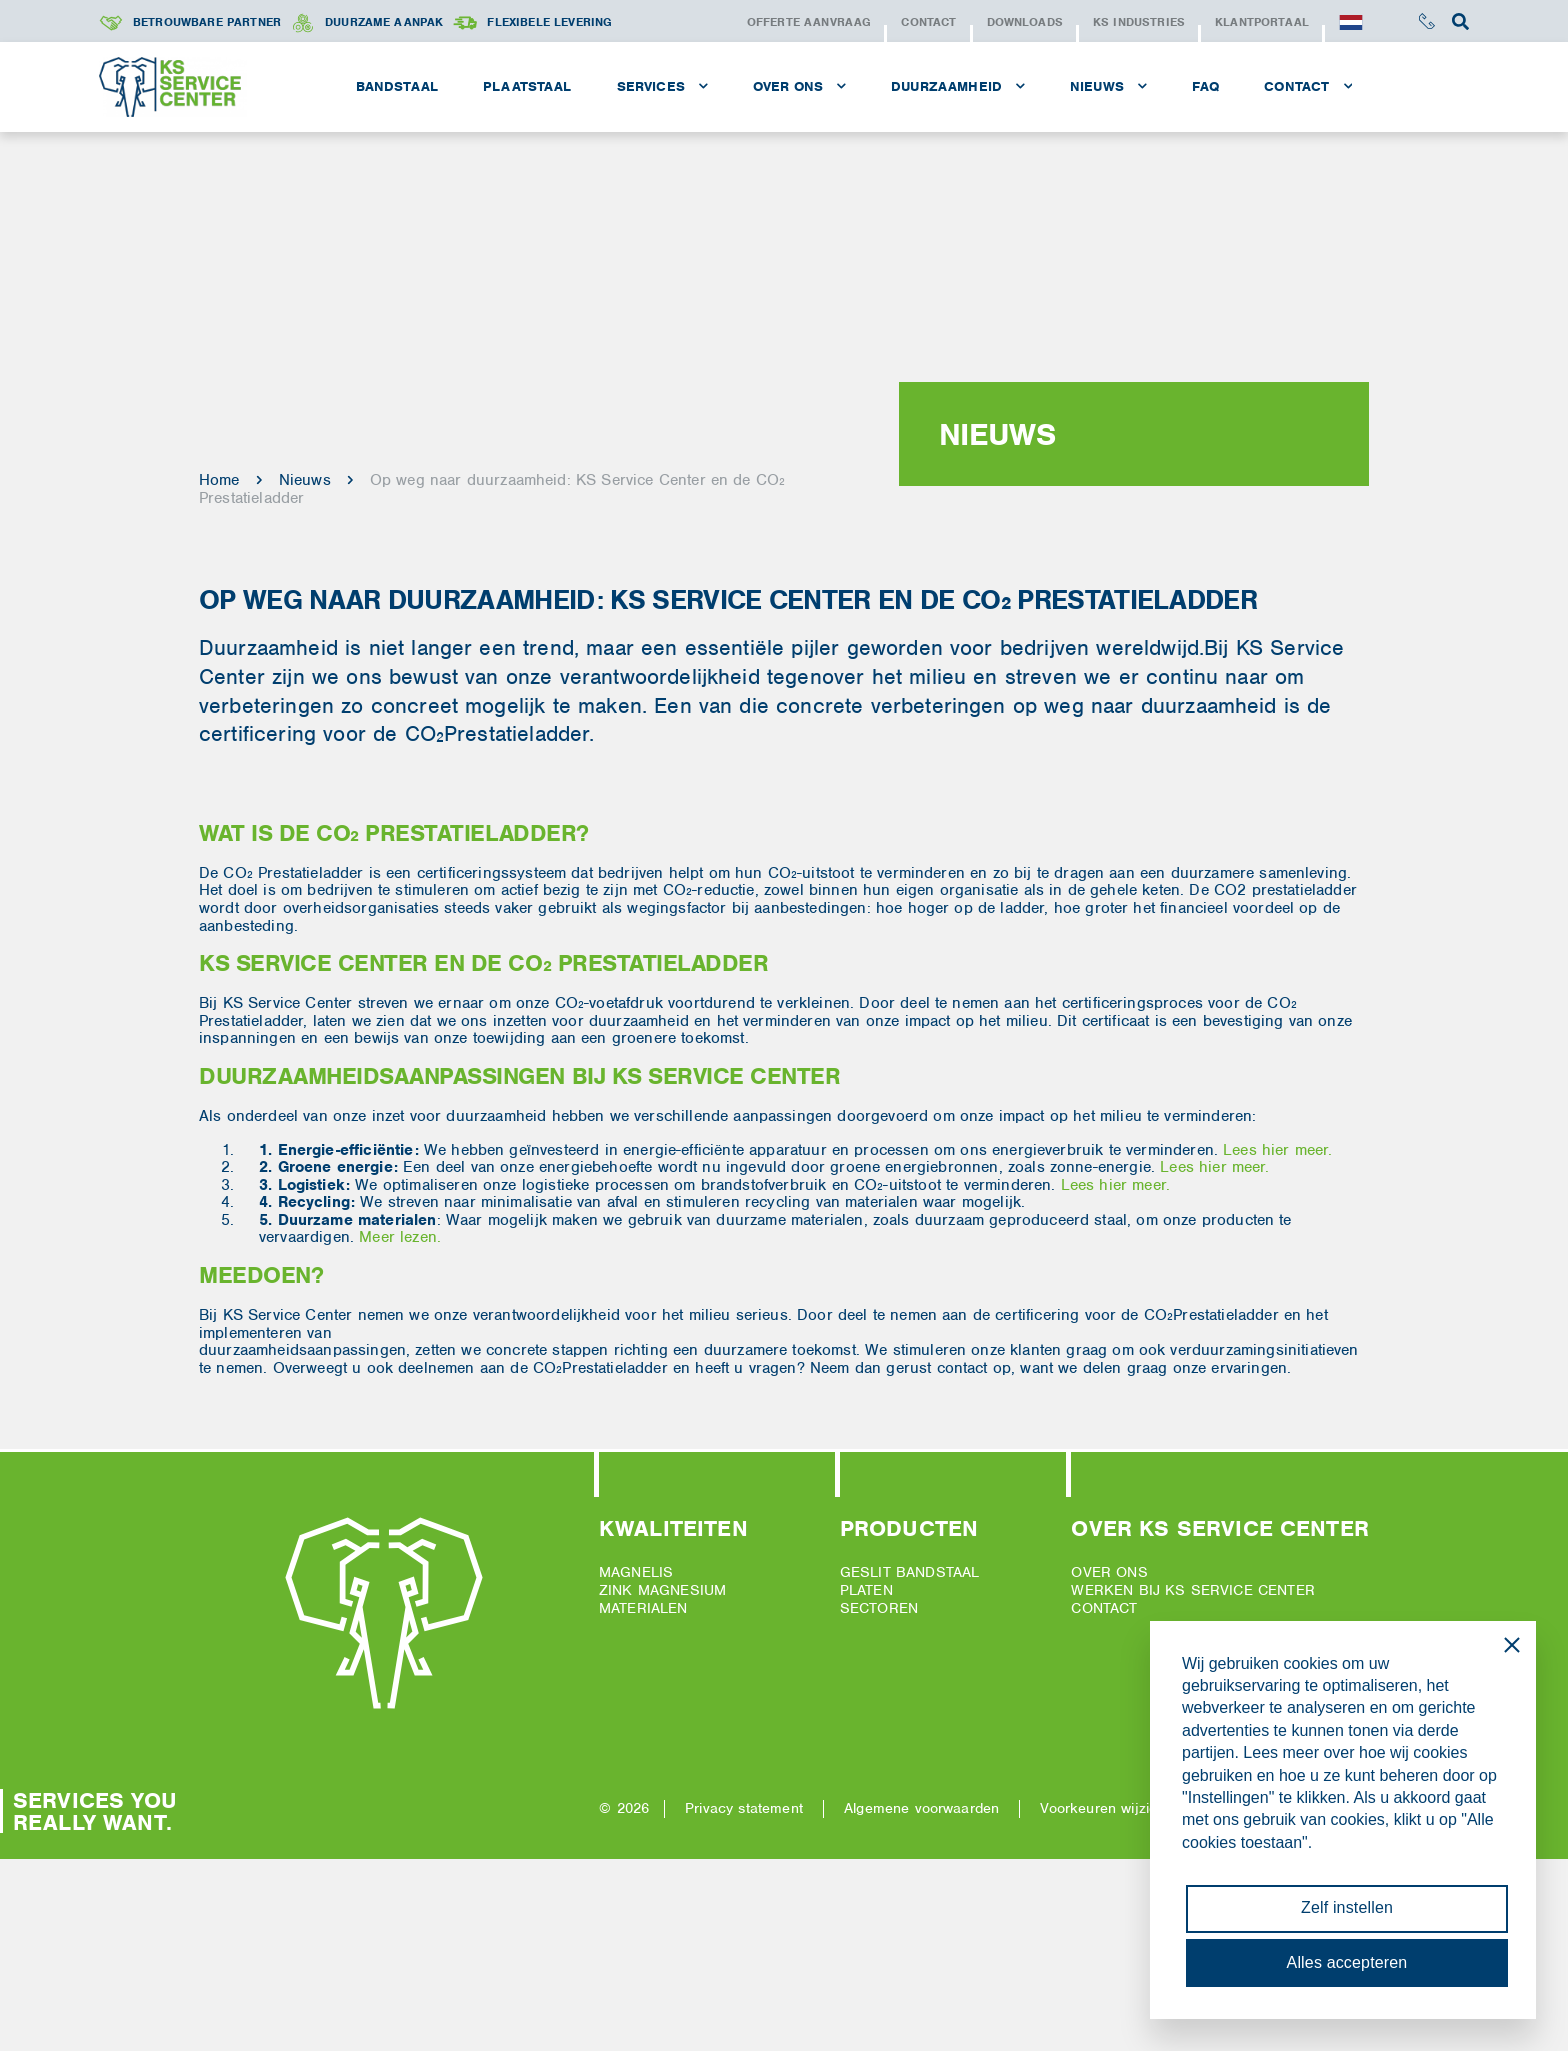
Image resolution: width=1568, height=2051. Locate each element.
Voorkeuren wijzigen (1106, 1808)
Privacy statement (744, 1808)
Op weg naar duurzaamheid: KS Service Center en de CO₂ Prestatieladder (492, 489)
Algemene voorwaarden (921, 1808)
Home (219, 480)
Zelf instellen (1347, 1907)
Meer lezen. (400, 1237)
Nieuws (305, 480)
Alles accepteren (1347, 1962)
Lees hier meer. (1277, 1150)
